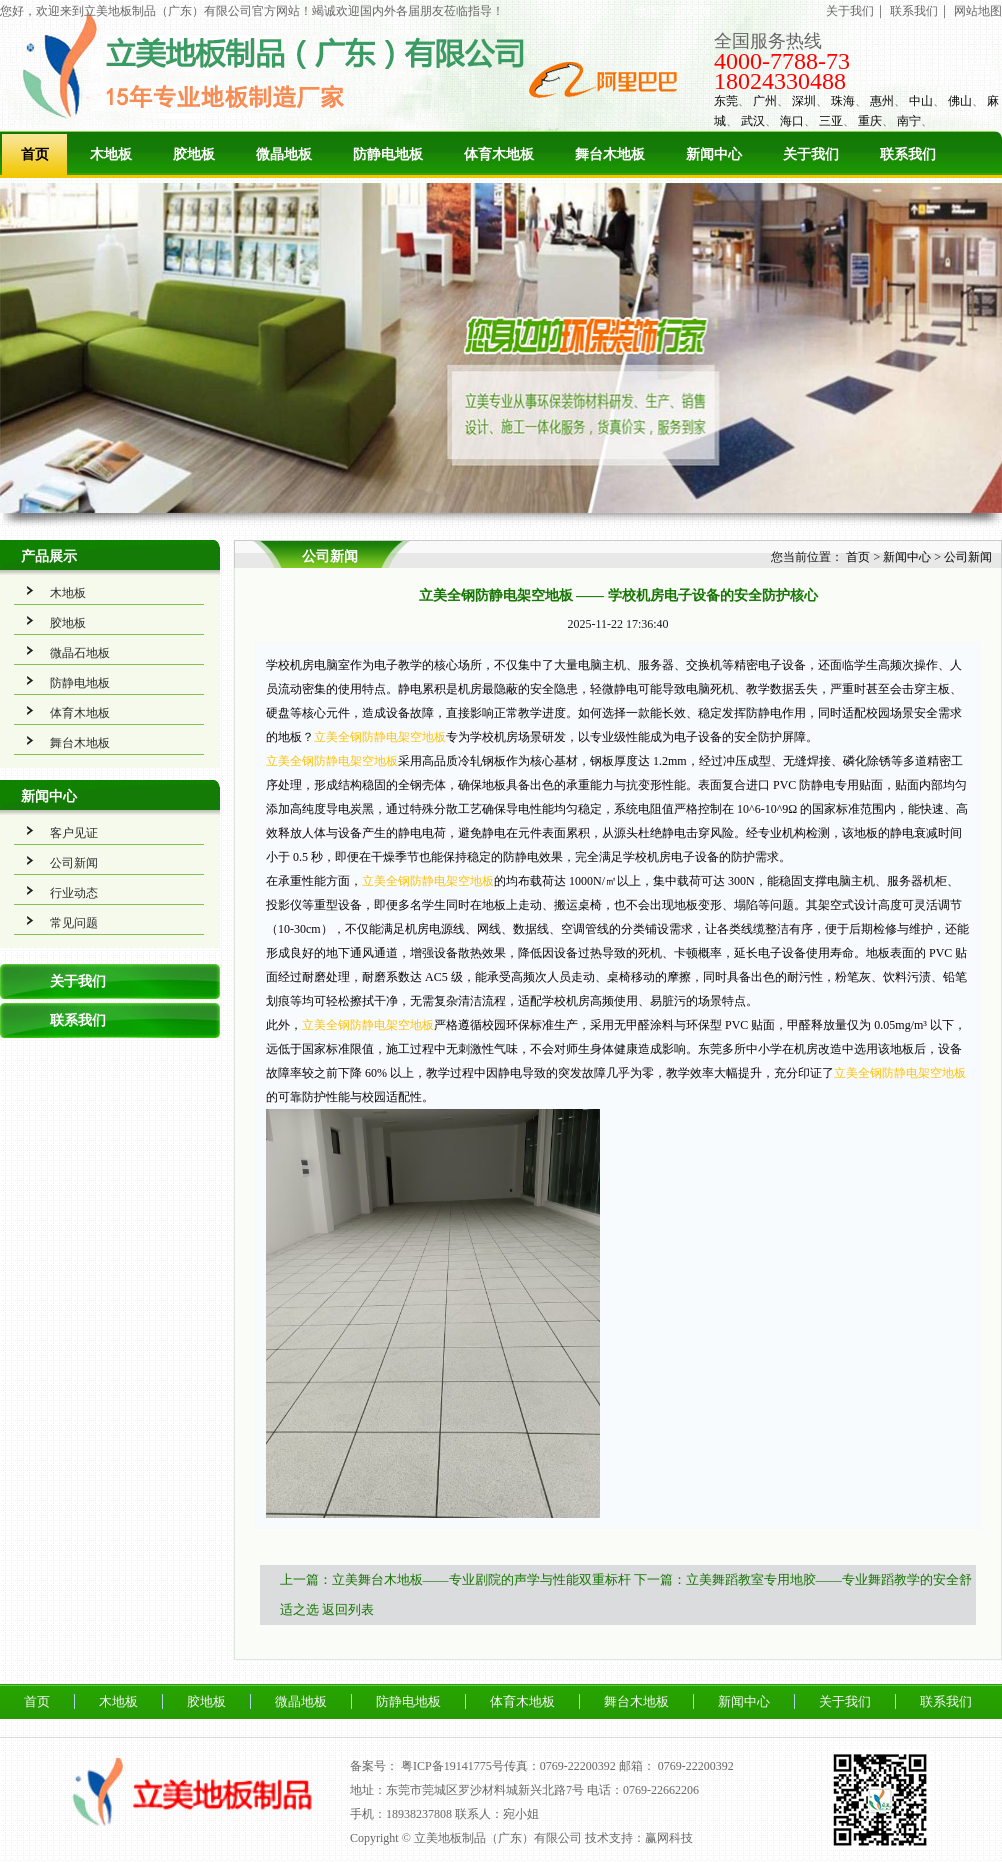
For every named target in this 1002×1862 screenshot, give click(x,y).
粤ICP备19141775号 (452, 1766)
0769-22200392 (696, 1766)
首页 (35, 154)
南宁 (909, 121)
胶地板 (194, 154)
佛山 (960, 101)
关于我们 (850, 11)
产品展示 (49, 556)
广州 (765, 101)
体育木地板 (499, 154)
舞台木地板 (610, 154)
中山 (921, 101)
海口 (792, 121)
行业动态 (74, 893)
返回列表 (348, 1609)
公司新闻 (74, 863)
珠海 (843, 101)
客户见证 (74, 833)
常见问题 (74, 923)
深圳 (804, 101)
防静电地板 (388, 154)
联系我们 (914, 11)
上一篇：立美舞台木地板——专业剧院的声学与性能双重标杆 (455, 1579)
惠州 (882, 101)
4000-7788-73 (782, 61)
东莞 (726, 101)
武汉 (753, 121)
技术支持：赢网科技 (639, 1838)
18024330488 (780, 81)
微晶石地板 (80, 653)
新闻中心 (714, 154)
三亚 (831, 121)
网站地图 (978, 11)
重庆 (870, 121)
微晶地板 (284, 154)
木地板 (111, 154)
